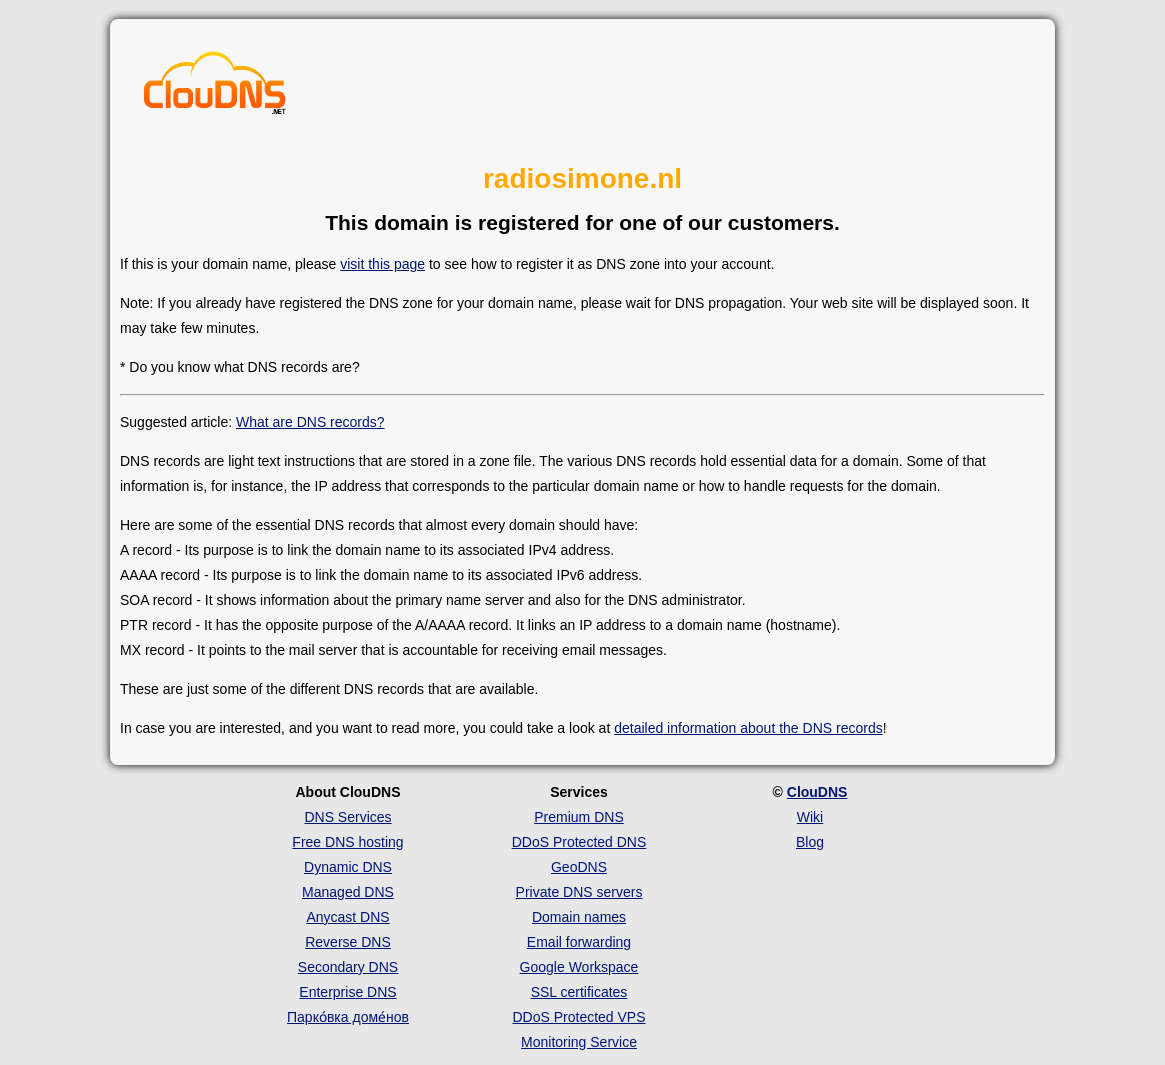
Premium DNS (578, 817)
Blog (810, 842)
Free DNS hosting (347, 842)
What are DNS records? (310, 422)
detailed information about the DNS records (748, 728)
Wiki (810, 817)
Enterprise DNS (347, 992)
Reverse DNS (348, 942)
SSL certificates (579, 992)
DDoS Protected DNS (579, 842)
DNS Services (347, 817)
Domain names (579, 917)
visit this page (382, 264)
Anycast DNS (347, 917)
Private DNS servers (579, 892)
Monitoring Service (579, 1042)
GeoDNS (579, 867)
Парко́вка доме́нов (348, 1017)
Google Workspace (579, 967)
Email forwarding (579, 942)
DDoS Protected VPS (578, 1017)
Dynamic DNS (348, 867)
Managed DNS (348, 892)
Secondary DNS (348, 967)
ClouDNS (817, 792)
